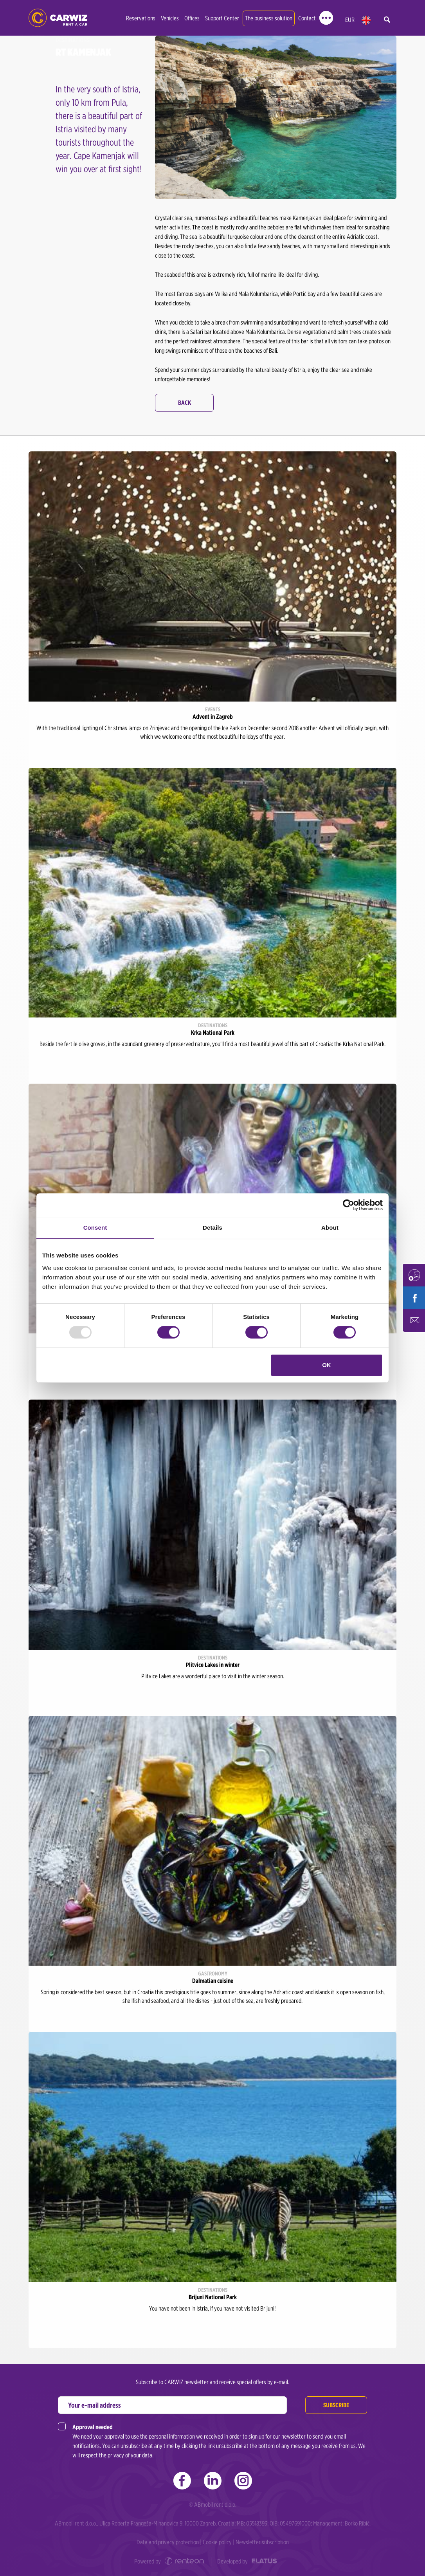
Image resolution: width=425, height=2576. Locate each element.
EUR (350, 19)
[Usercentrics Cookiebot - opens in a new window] (348, 1205)
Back (184, 402)
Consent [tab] (95, 1227)
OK (326, 1365)
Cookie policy (217, 2542)
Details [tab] (212, 1227)
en (366, 20)
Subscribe (336, 2405)
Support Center (222, 18)
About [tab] (330, 1227)
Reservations (140, 18)
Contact (307, 18)
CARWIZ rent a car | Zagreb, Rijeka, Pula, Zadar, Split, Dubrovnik (58, 18)
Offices (192, 18)
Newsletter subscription (262, 2542)
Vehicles (170, 18)
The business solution (268, 18)
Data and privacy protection (168, 2542)
